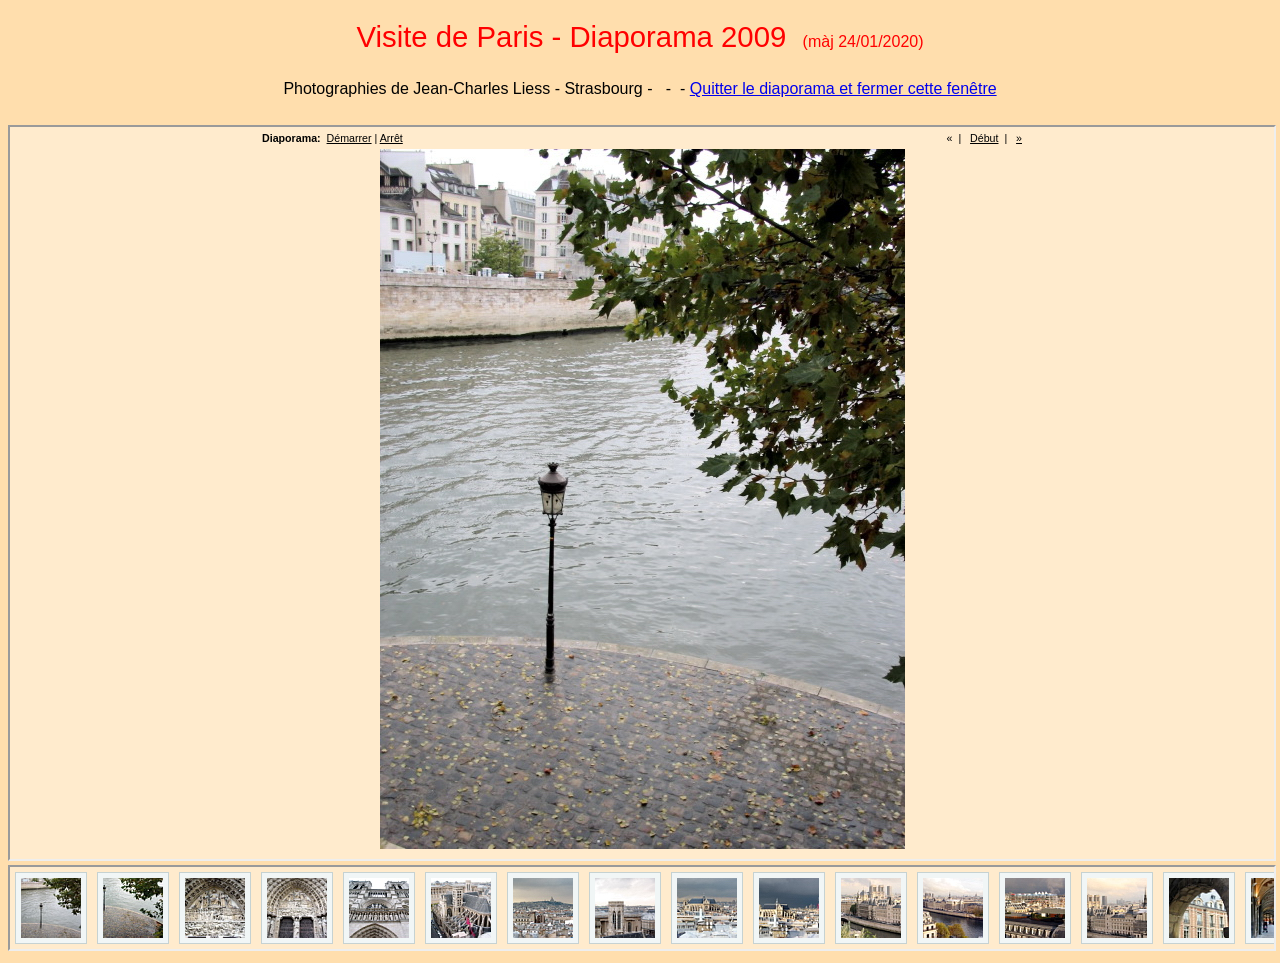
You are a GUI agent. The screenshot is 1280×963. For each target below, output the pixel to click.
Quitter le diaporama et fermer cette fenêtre (843, 88)
